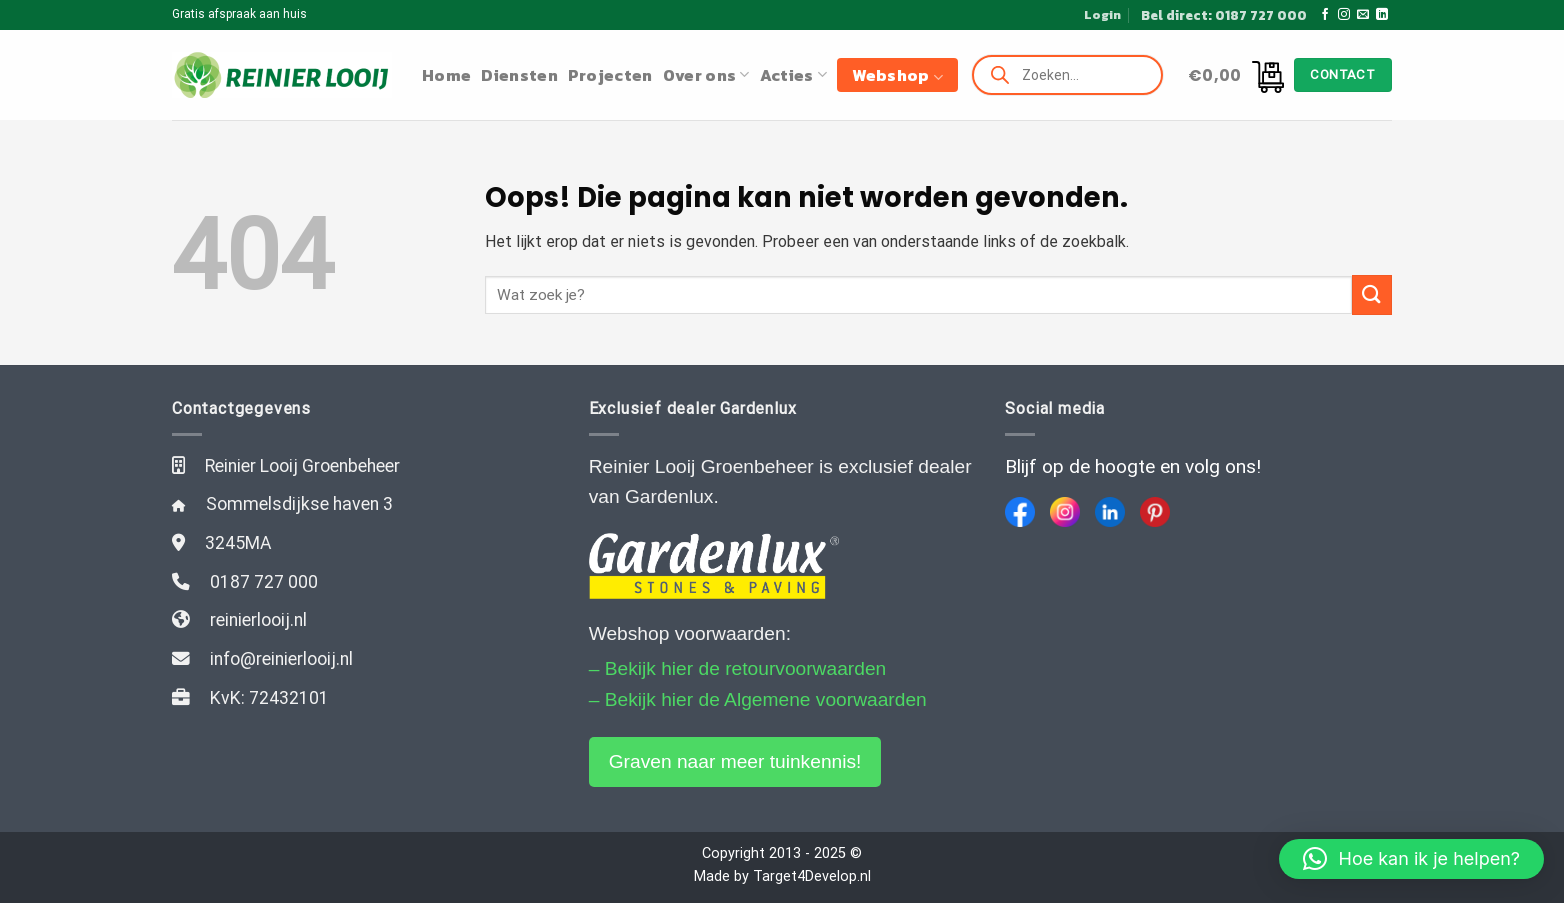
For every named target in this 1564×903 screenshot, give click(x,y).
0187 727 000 (264, 582)
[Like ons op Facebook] (1325, 15)
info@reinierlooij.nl (281, 659)
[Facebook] (1020, 512)
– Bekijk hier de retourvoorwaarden (738, 668)
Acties (793, 75)
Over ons (706, 75)
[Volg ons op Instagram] (1344, 15)
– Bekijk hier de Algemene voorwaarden (758, 699)
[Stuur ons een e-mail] (1363, 15)
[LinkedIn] (1110, 512)
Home (446, 75)
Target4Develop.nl (812, 876)
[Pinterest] (1155, 512)
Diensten (519, 75)
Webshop (897, 75)
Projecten (610, 75)
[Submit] (1372, 294)
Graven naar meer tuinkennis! (735, 761)
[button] (1411, 859)
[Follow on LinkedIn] (1382, 15)
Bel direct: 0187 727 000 (1224, 15)
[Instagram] (1065, 512)
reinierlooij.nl (258, 620)
